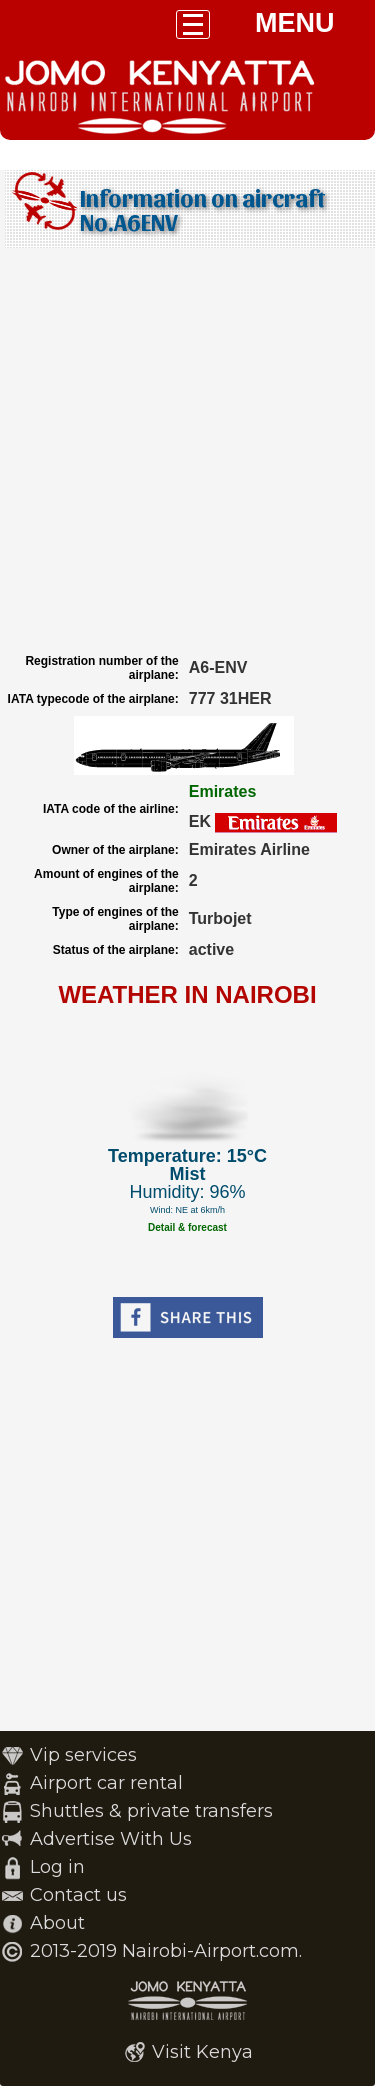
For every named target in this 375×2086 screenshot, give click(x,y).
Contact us (78, 1895)
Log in (57, 1867)
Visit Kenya (202, 2052)
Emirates (223, 791)
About (57, 1923)
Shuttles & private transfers (151, 1811)
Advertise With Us (111, 1839)
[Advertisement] (187, 450)
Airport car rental (106, 1783)
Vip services (83, 1755)
